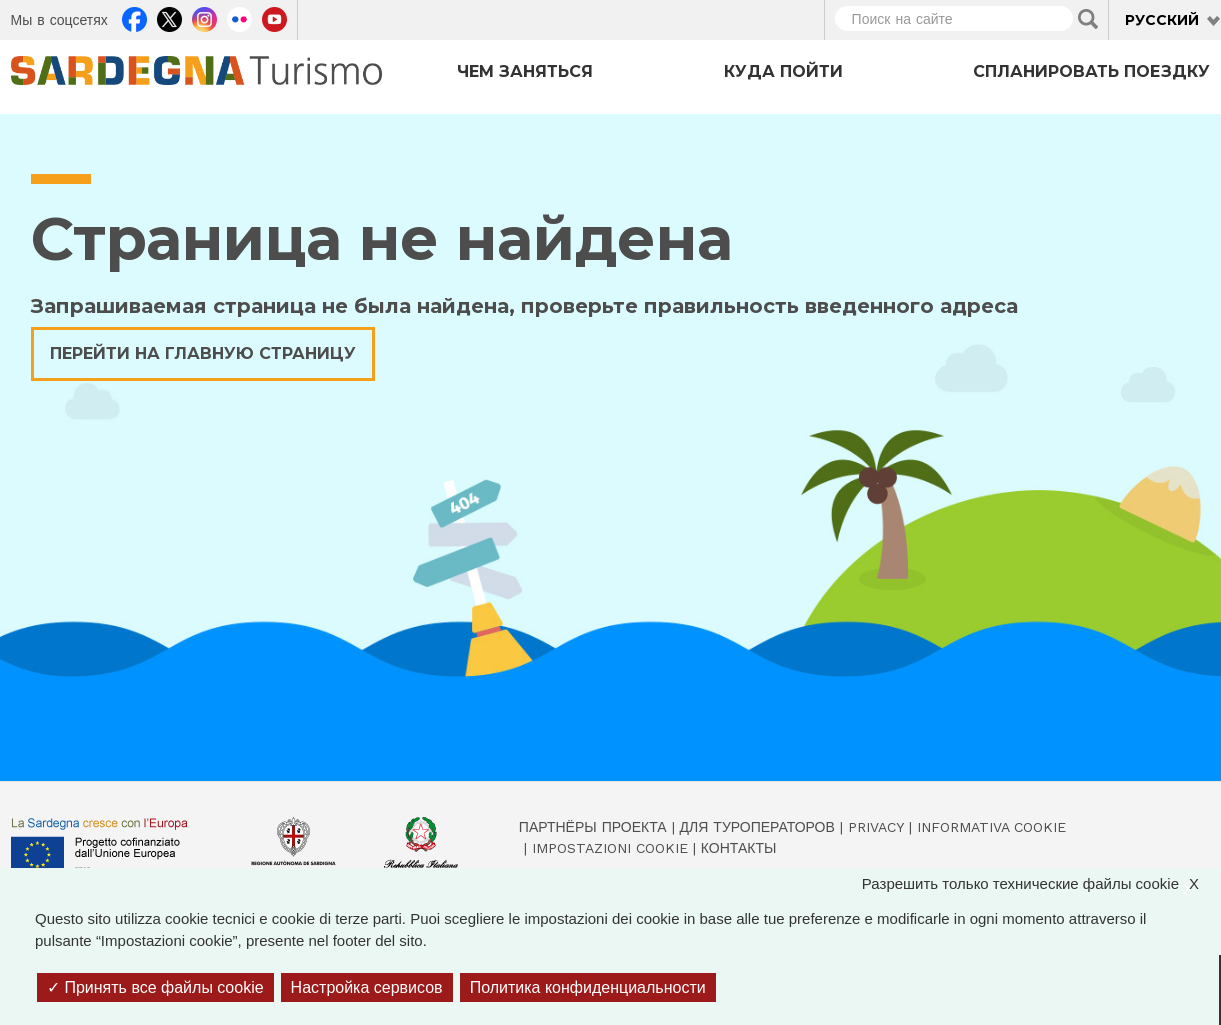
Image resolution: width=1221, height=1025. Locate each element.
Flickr (239, 17)
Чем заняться (525, 71)
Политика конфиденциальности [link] (588, 987)
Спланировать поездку (1091, 71)
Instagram (204, 17)
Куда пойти (783, 71)
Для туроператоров (757, 827)
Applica (1088, 19)
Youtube (274, 17)
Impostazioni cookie (610, 848)
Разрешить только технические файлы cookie (1040, 884)
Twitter (169, 17)
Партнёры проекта (593, 827)
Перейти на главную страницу (203, 353)
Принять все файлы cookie (155, 987)
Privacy (876, 827)
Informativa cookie (991, 827)
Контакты (739, 848)
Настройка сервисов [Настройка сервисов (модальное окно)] (367, 987)
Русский (1162, 20)
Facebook (134, 17)
